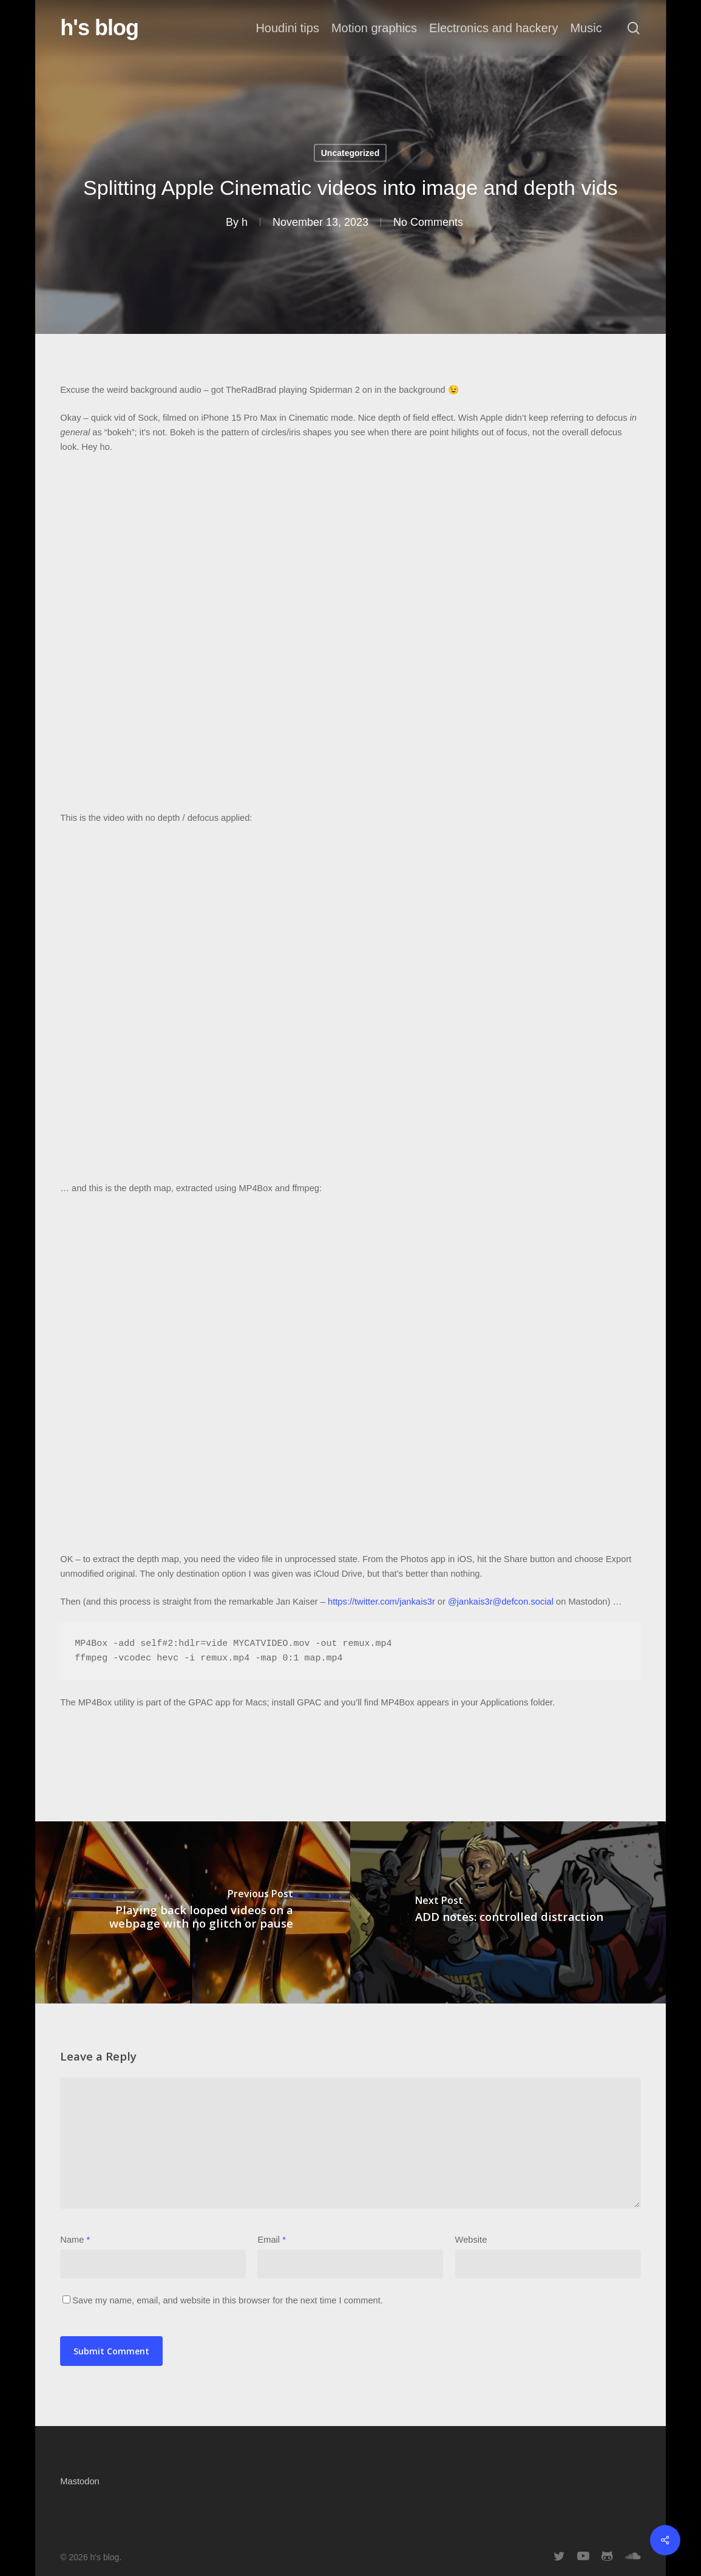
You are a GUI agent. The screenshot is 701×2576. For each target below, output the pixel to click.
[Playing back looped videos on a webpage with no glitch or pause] (192, 1912)
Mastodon (79, 2481)
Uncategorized (350, 153)
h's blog (99, 28)
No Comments (428, 222)
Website (471, 2240)
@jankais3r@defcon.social (501, 1601)
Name (75, 2240)
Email (271, 2240)
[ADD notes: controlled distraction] (509, 1912)
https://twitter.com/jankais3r (381, 1601)
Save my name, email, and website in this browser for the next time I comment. (227, 2300)
